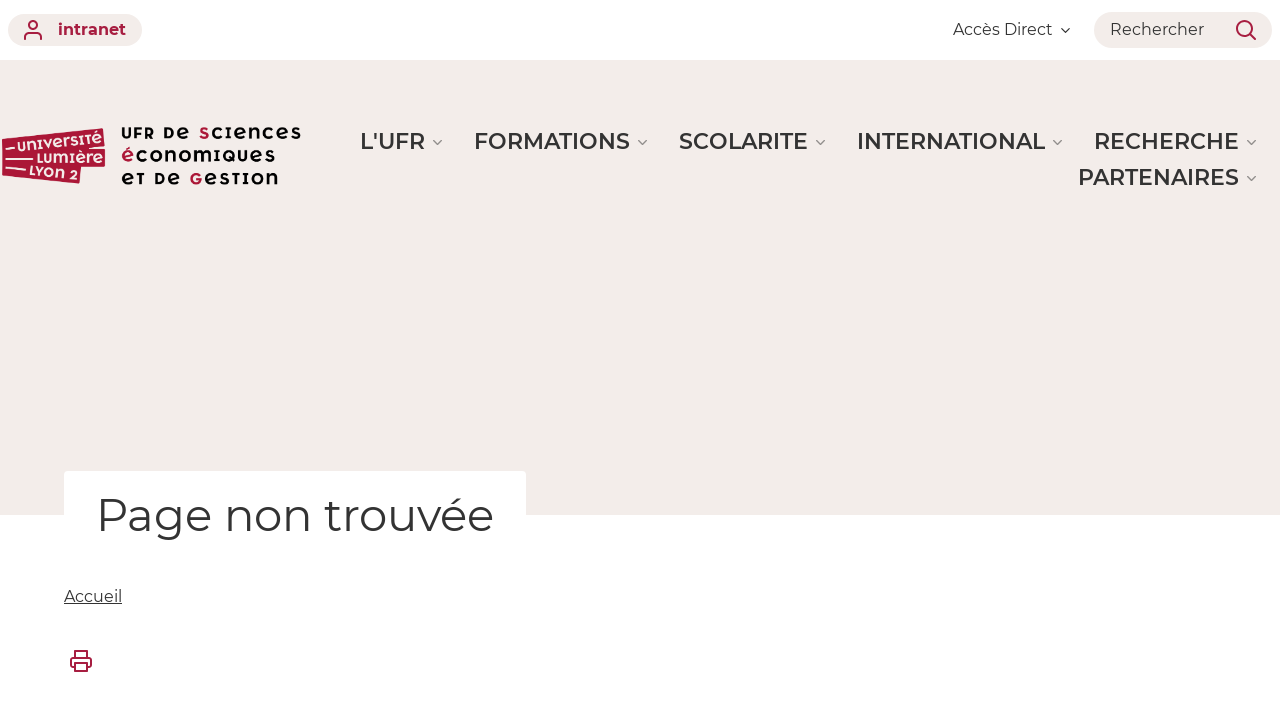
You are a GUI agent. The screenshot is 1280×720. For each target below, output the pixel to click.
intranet (75, 30)
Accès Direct (1011, 29)
